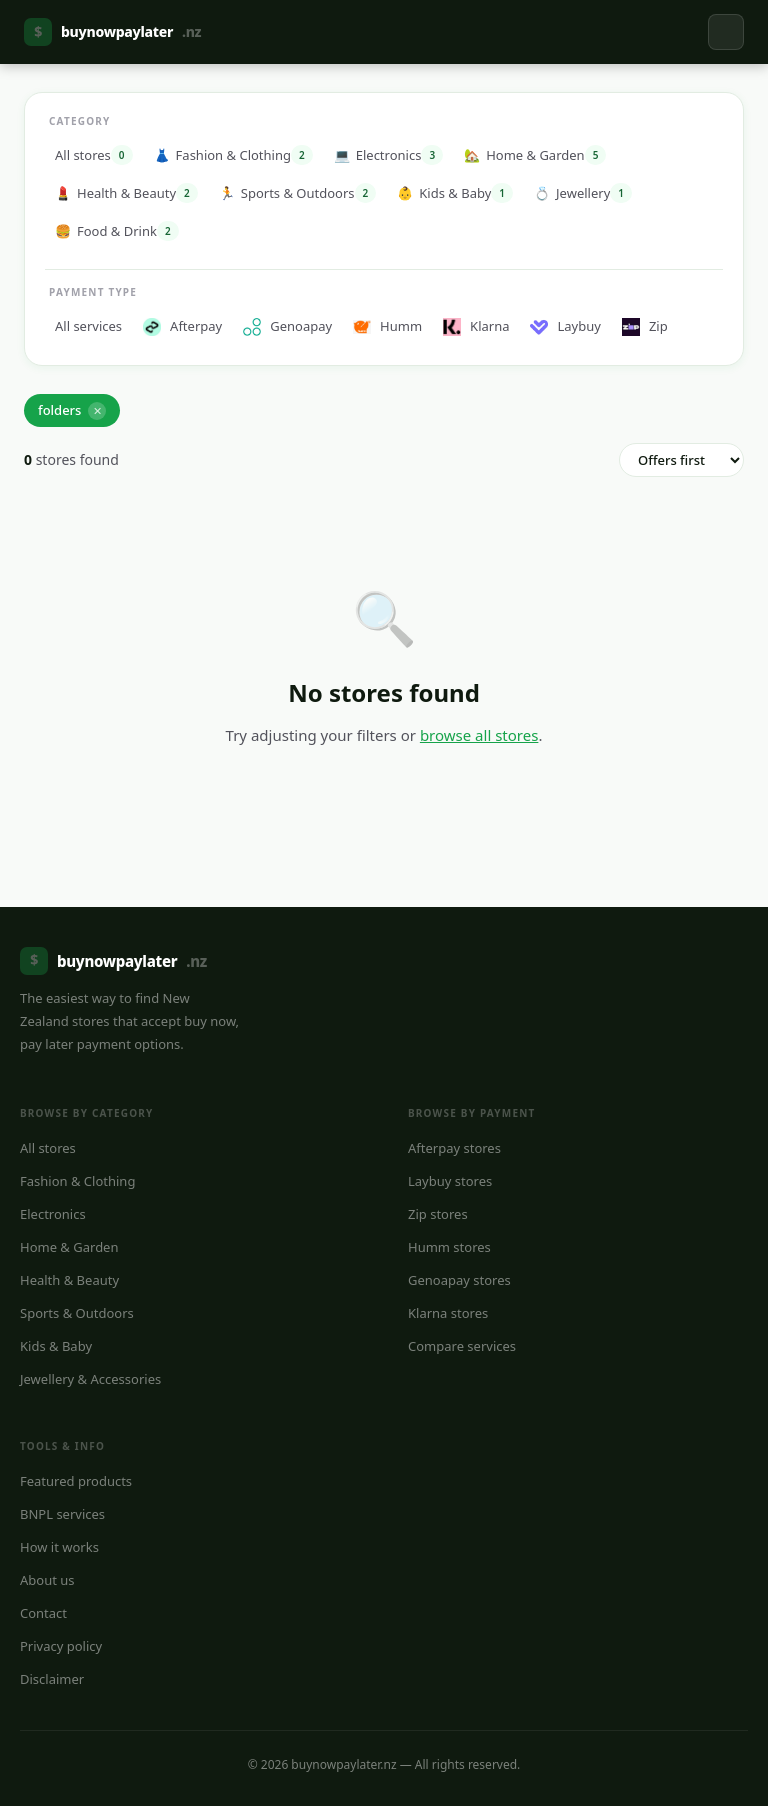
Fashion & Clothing (77, 1181)
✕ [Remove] (97, 410)
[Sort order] (681, 460)
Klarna (476, 326)
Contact (43, 1613)
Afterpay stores (454, 1148)
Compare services (462, 1346)
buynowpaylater (112, 32)
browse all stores (479, 735)
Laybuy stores (450, 1181)
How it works (59, 1547)
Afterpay (182, 326)
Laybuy (565, 326)
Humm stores (449, 1247)
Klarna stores (448, 1313)
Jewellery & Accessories (90, 1379)
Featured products (76, 1481)
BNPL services (62, 1514)
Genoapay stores (459, 1280)
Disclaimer (52, 1679)
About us (47, 1580)
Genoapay (287, 326)
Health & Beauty (69, 1280)
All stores (48, 1148)
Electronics (53, 1214)
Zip (645, 326)
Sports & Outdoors (77, 1313)
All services (88, 326)
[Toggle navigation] (726, 32)
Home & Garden (69, 1247)
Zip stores (438, 1214)
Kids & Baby (56, 1346)
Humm (387, 326)
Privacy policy (61, 1646)
